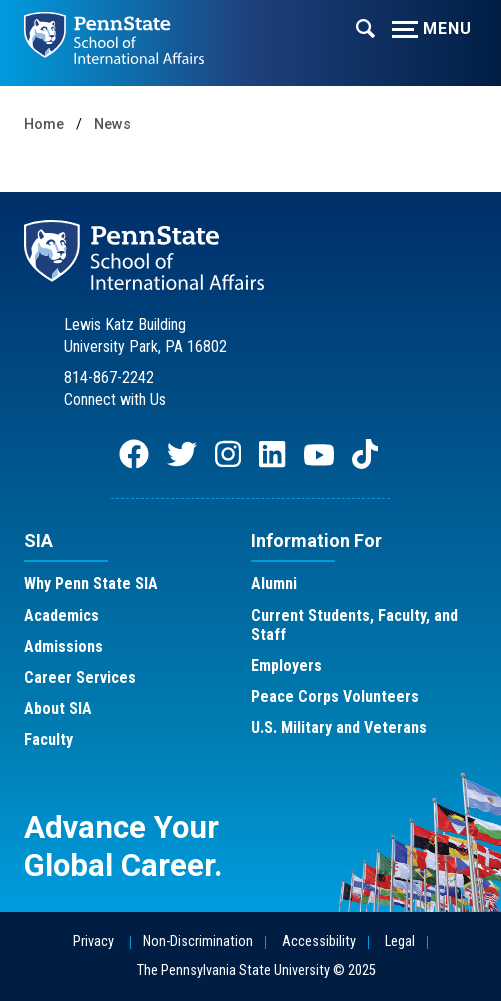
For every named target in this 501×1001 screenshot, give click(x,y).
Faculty (48, 739)
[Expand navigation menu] (365, 27)
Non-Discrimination (198, 941)
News (112, 124)
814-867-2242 (109, 377)
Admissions (63, 646)
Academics (61, 615)
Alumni (274, 583)
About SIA (58, 708)
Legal (400, 941)
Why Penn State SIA (91, 583)
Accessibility (319, 941)
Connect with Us (115, 399)
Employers (286, 665)
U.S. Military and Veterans (339, 727)
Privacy (93, 941)
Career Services (80, 677)
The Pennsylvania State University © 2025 (256, 970)
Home (44, 124)
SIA (38, 540)
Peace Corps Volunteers (335, 696)
